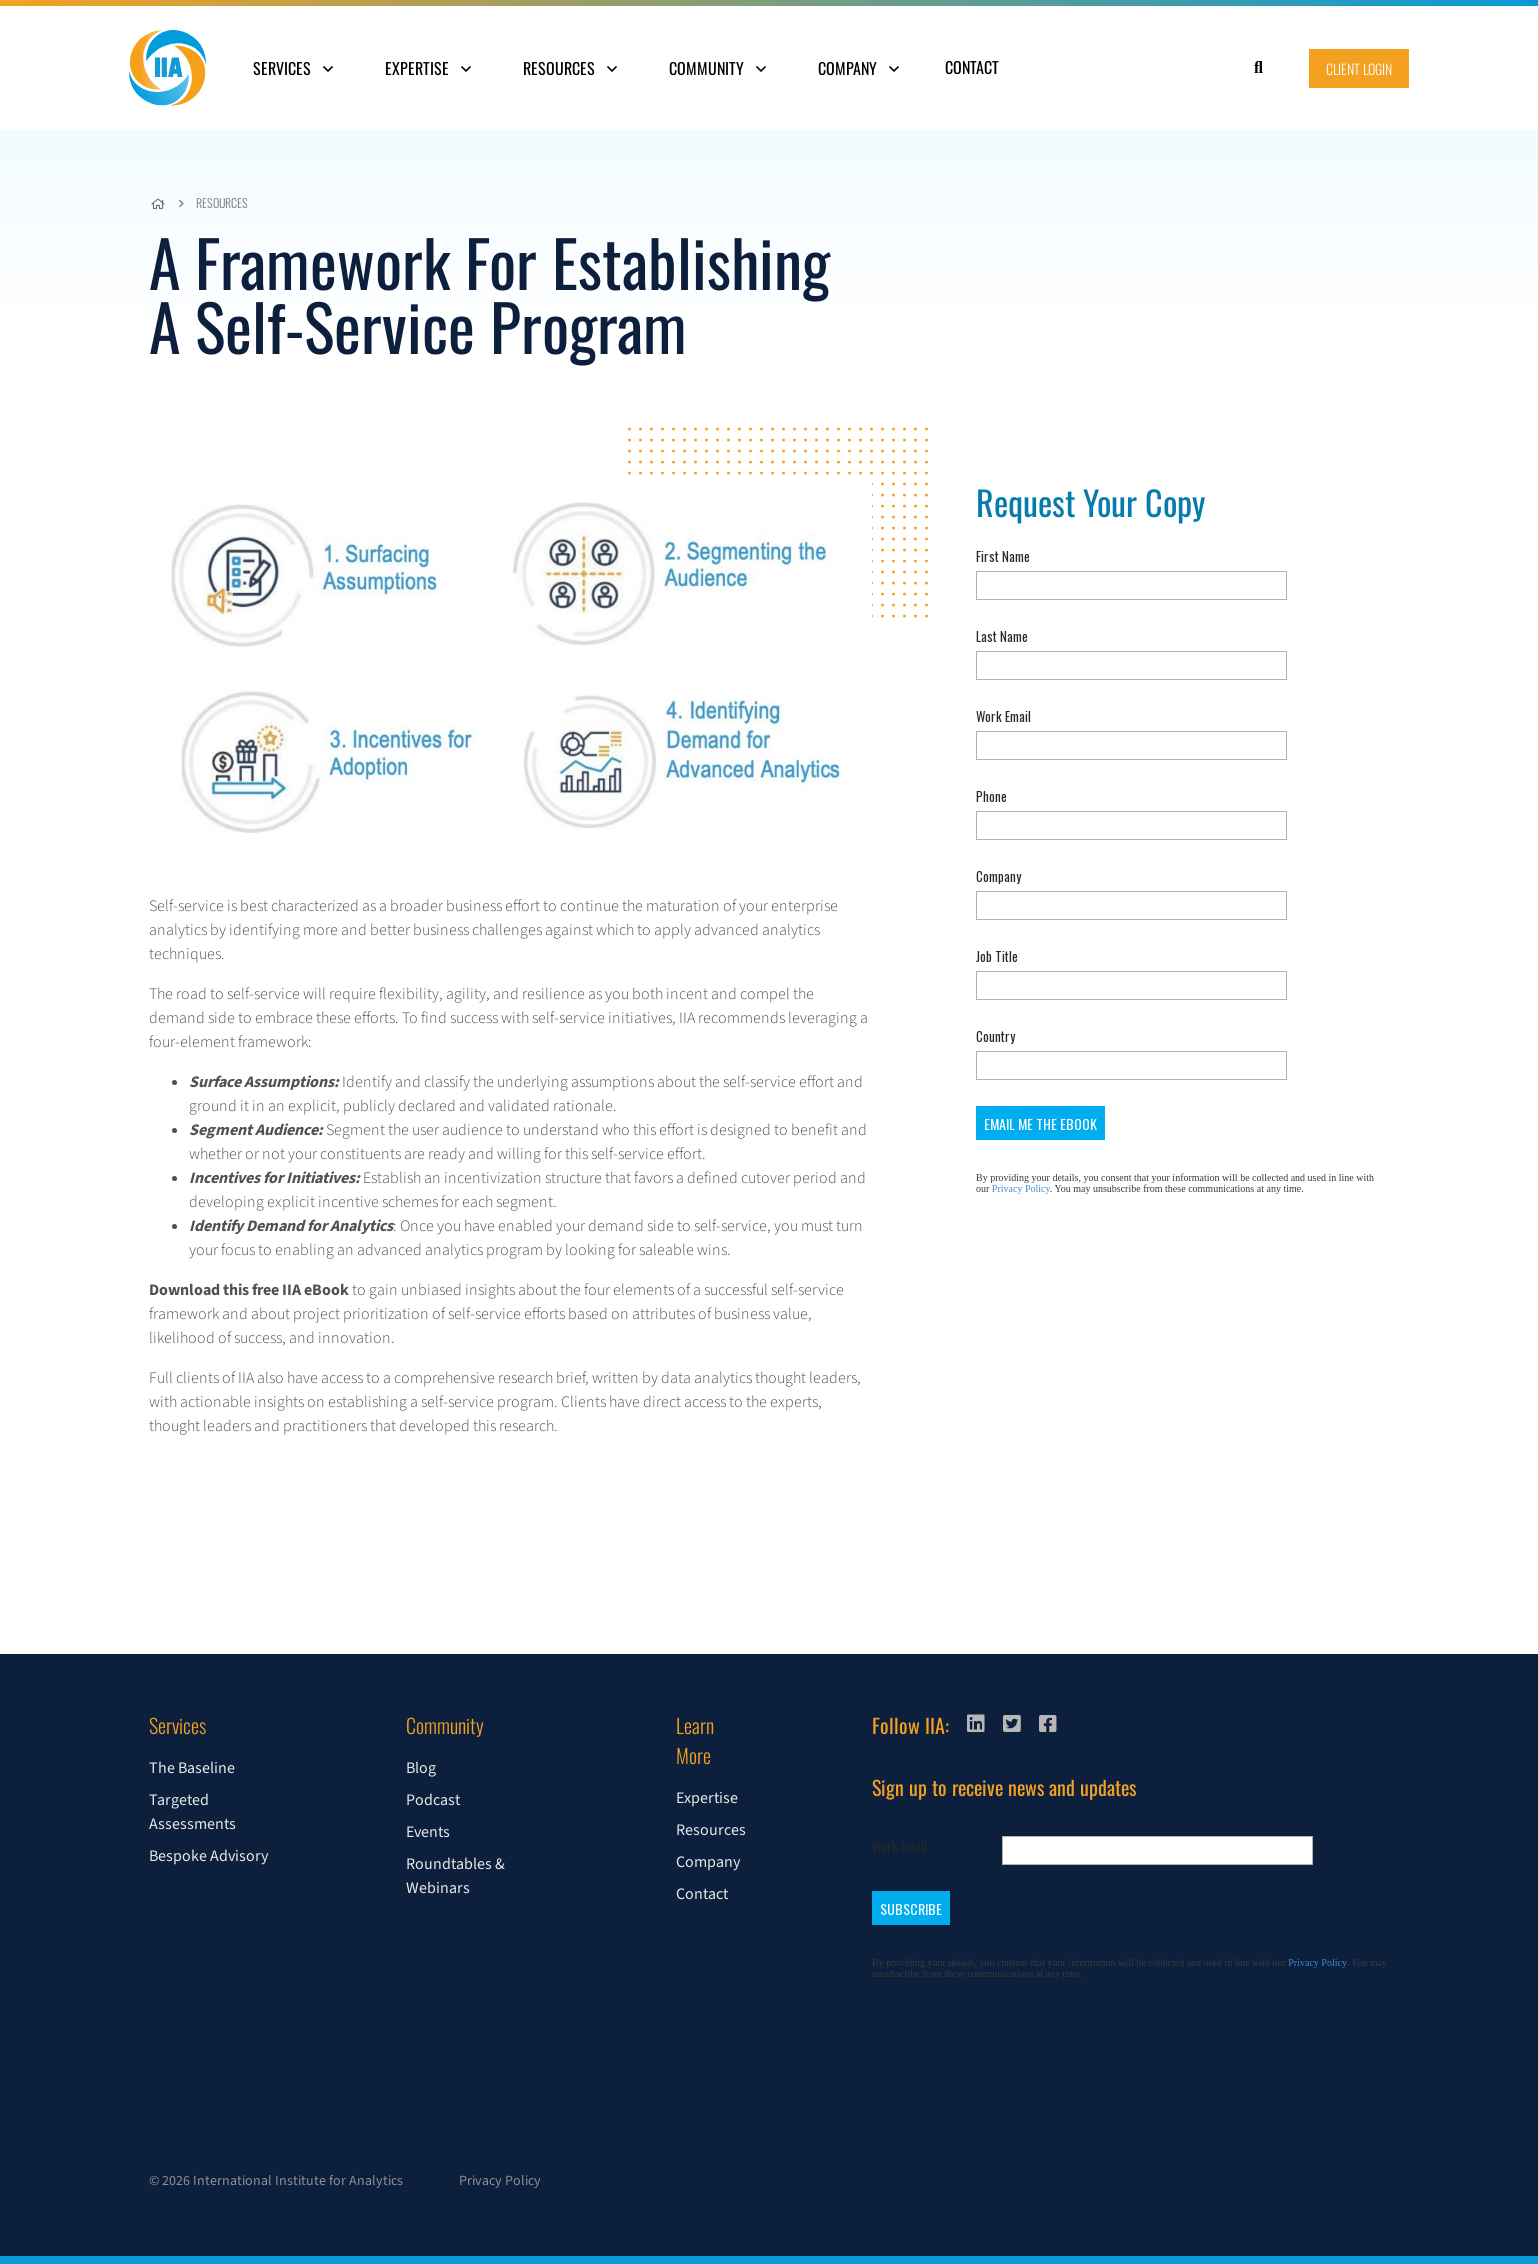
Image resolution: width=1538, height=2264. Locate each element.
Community (717, 68)
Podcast (433, 1800)
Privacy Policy (500, 2181)
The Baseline (192, 1768)
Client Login (1359, 68)
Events (428, 1832)
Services (293, 68)
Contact (972, 67)
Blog (421, 1768)
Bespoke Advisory (208, 1856)
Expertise (428, 68)
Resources (570, 68)
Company (858, 68)
